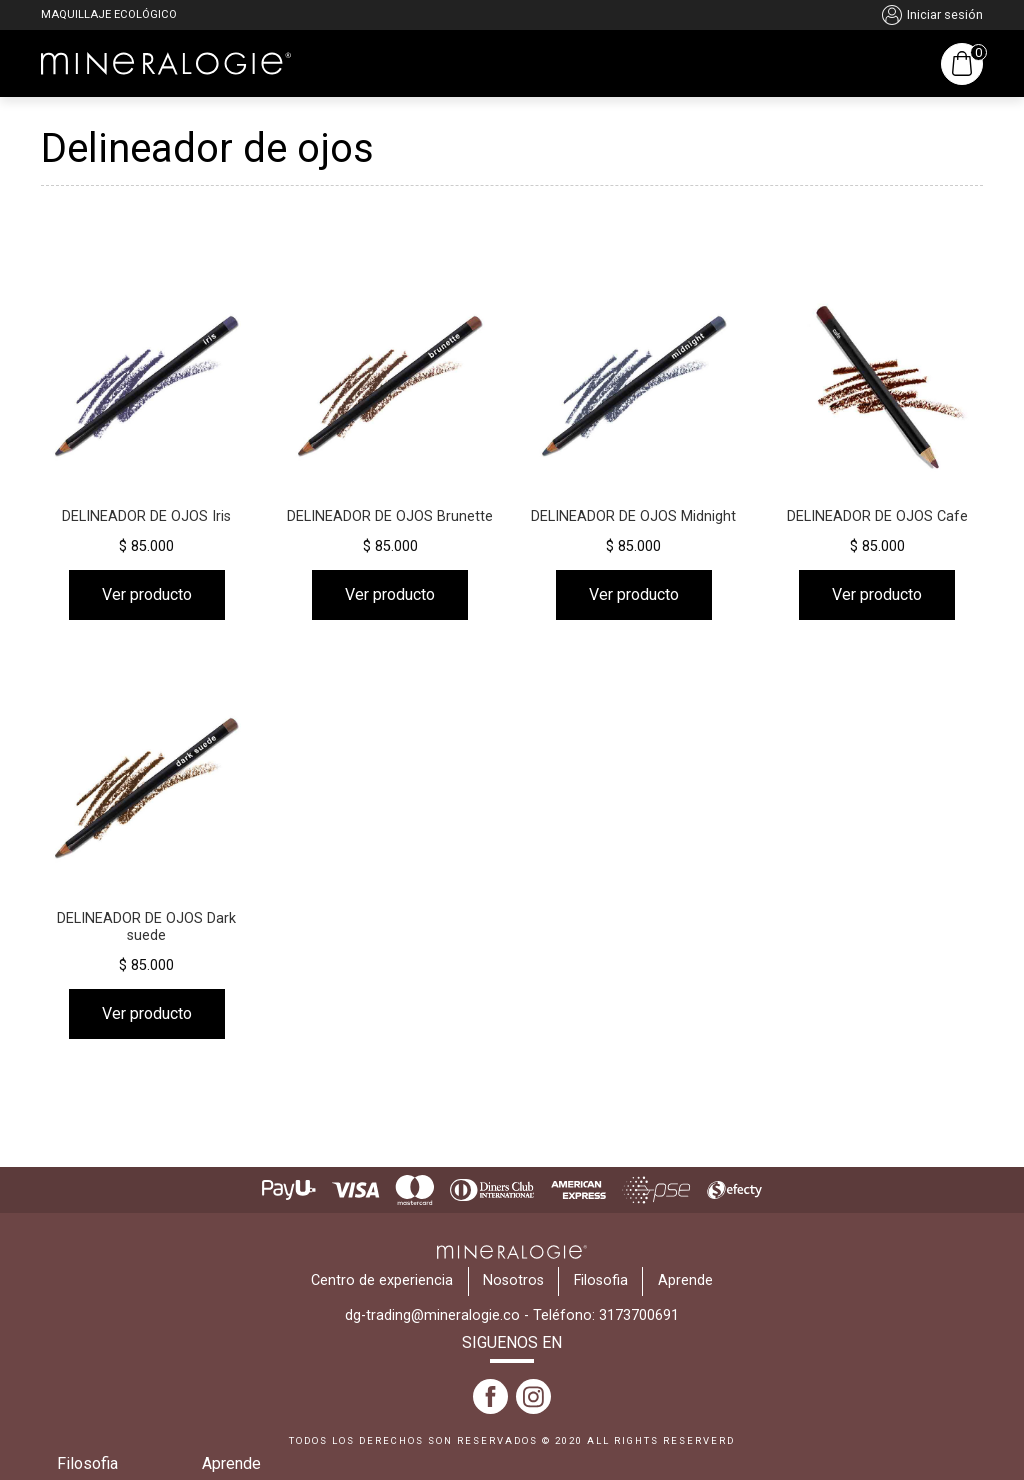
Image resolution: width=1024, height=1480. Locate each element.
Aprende (231, 1463)
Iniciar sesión (932, 15)
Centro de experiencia (382, 1280)
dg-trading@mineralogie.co (432, 1315)
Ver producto (147, 594)
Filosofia (87, 1463)
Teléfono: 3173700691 (606, 1315)
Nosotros (513, 1280)
